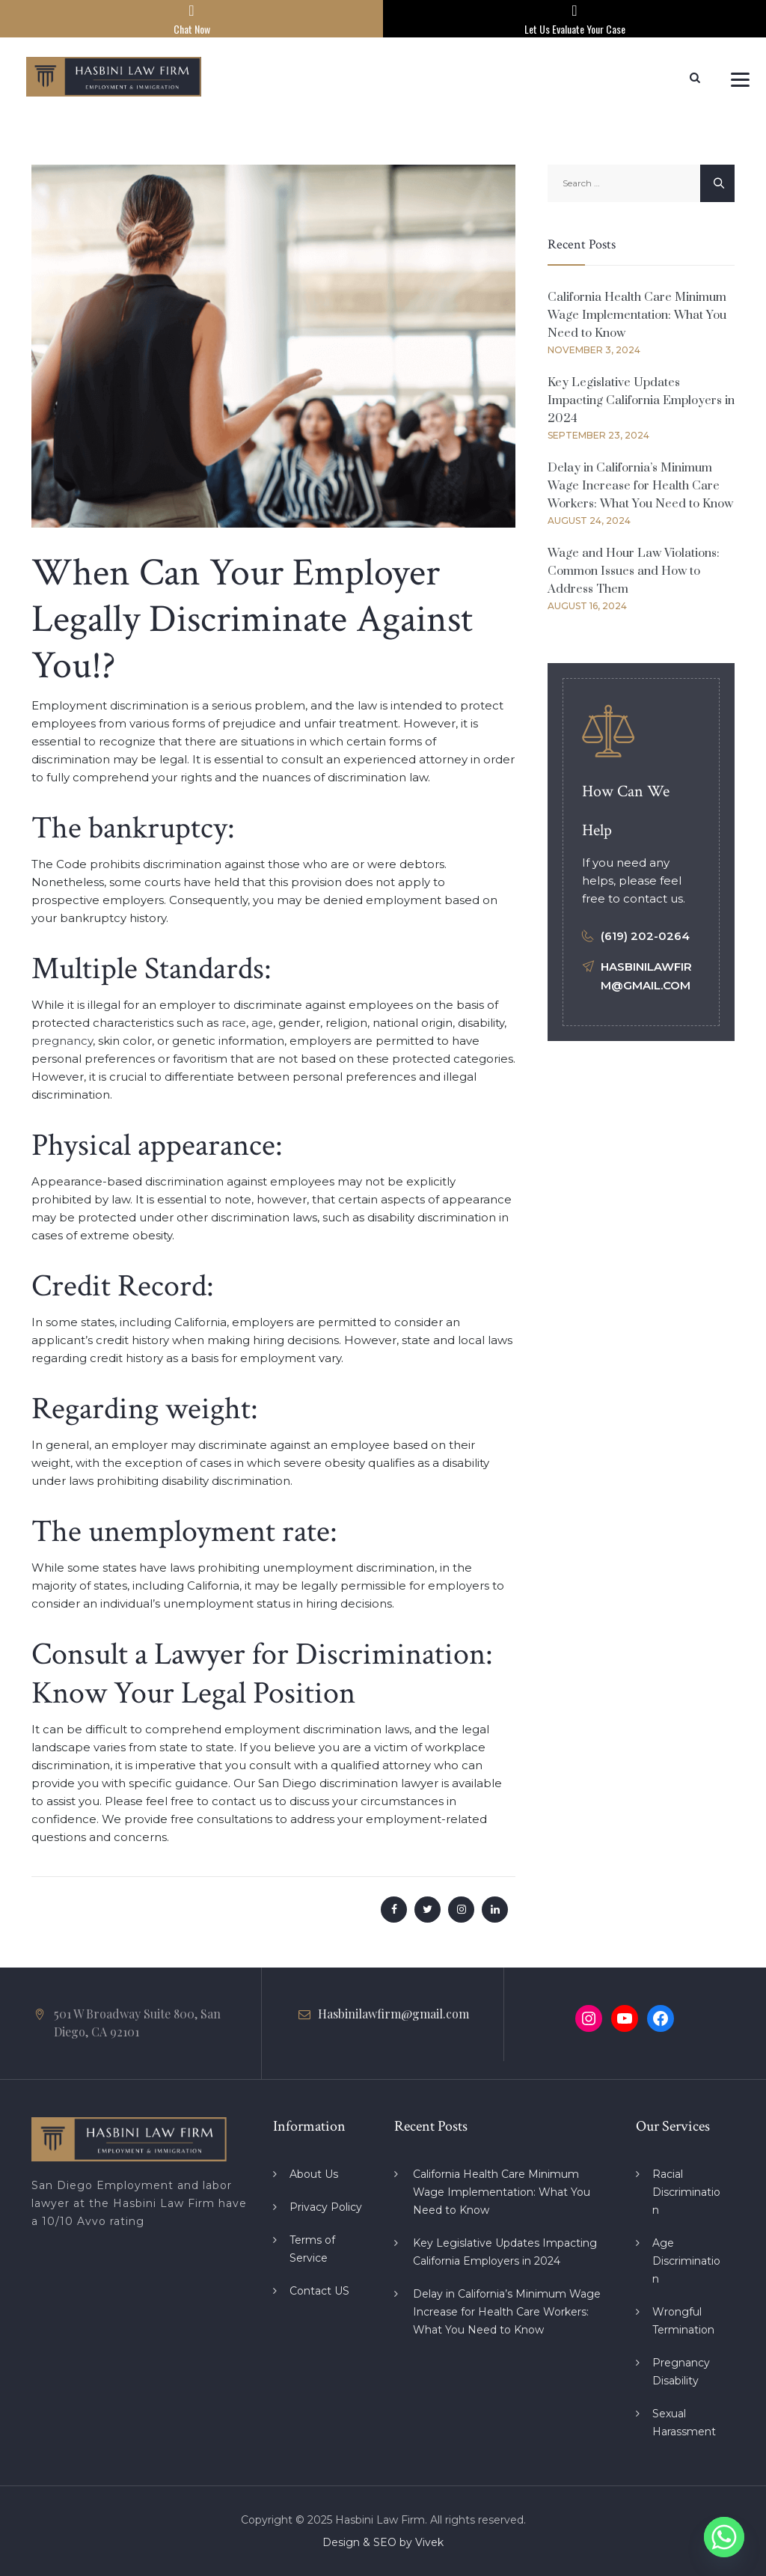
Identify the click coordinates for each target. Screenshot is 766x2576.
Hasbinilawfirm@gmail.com (393, 2013)
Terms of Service (312, 2249)
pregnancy (62, 1041)
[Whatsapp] (724, 2537)
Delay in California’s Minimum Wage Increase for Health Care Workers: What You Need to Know (640, 485)
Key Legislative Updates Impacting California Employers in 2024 (641, 400)
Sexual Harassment (684, 2422)
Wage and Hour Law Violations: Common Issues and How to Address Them (634, 571)
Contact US (319, 2291)
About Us (313, 2174)
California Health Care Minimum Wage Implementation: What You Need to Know (637, 315)
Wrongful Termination (683, 2321)
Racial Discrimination (686, 2192)
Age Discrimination (686, 2261)
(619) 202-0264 (645, 936)
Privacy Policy (325, 2207)
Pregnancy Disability (681, 2371)
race (233, 1023)
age (262, 1023)
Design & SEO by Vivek (383, 2542)
